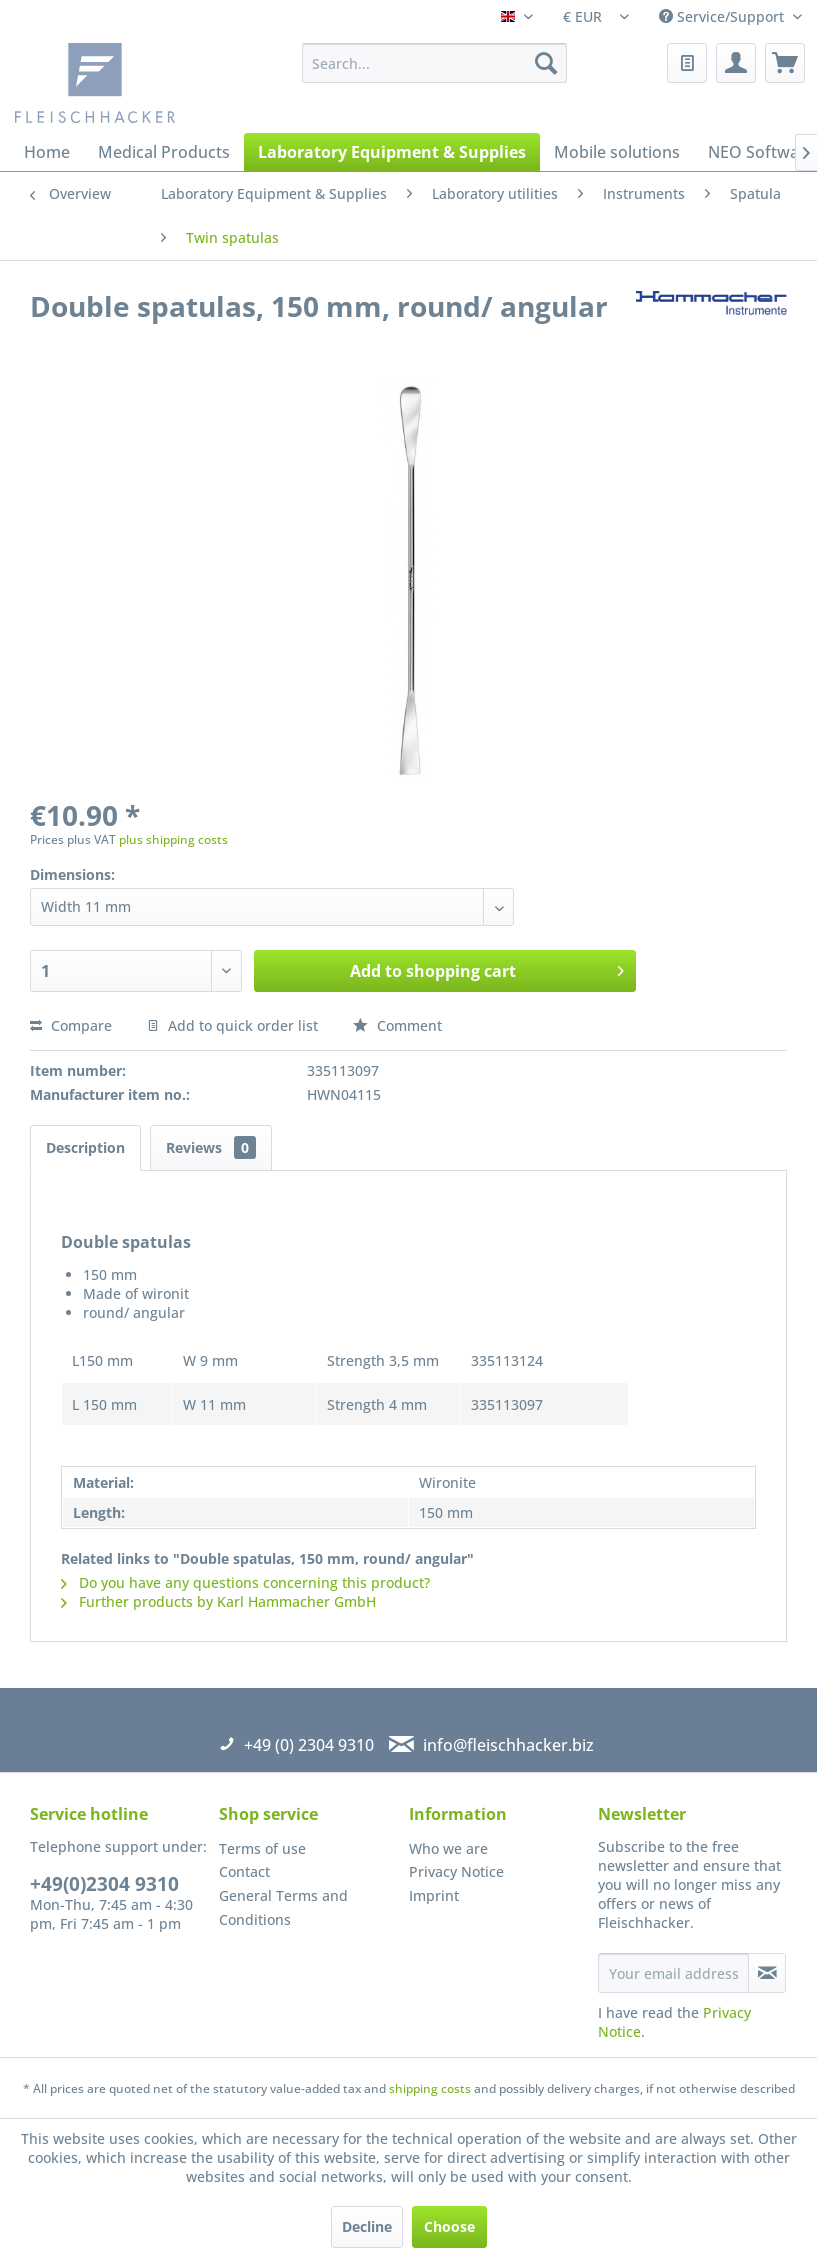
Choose (449, 2226)
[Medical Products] (164, 152)
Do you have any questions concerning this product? (245, 1582)
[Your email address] (673, 1973)
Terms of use (262, 1848)
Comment (397, 1025)
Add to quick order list (232, 1025)
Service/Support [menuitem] (723, 16)
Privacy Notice (456, 1871)
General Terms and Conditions (283, 1907)
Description (85, 1147)
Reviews (211, 1147)
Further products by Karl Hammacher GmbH (218, 1601)
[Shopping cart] (785, 63)
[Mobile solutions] (617, 152)
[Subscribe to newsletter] (767, 1973)
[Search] (546, 63)
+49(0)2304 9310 (104, 1884)
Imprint (434, 1895)
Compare (71, 1025)
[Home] (47, 152)
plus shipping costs (173, 839)
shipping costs (430, 2088)
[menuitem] (435, 63)
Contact (244, 1871)
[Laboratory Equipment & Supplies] (392, 152)
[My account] (736, 63)
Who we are (448, 1848)
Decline (367, 2226)
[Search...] (435, 63)
